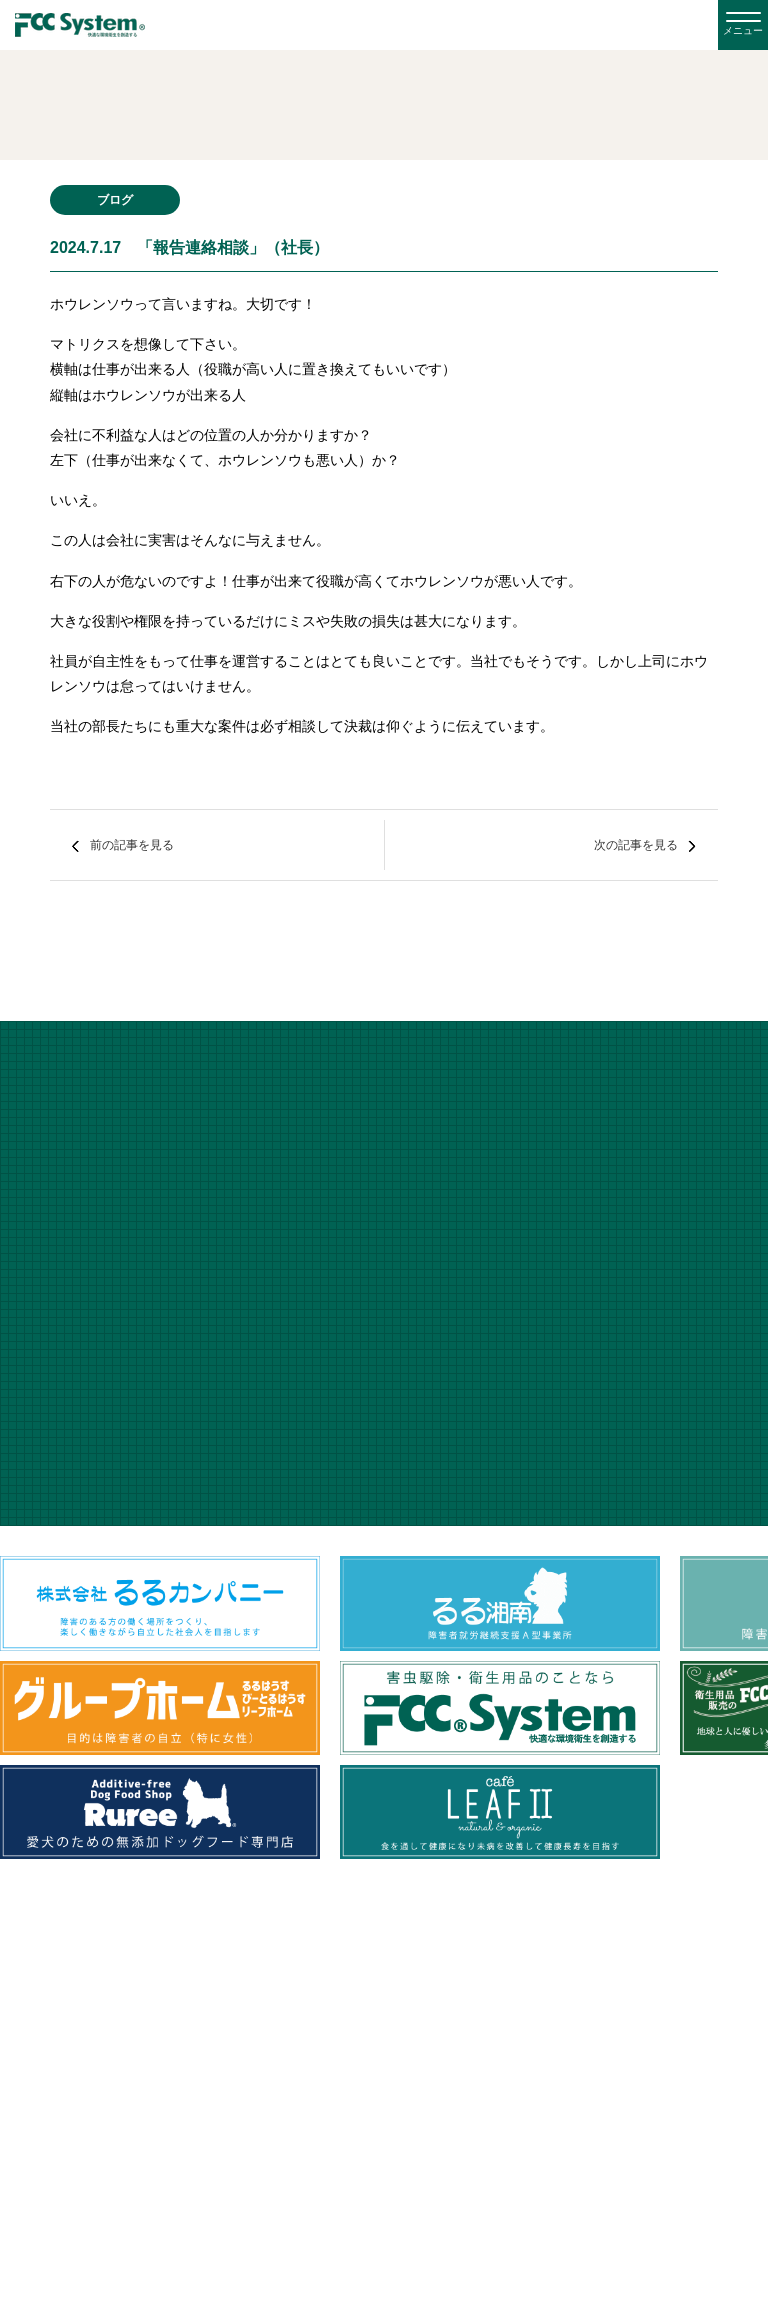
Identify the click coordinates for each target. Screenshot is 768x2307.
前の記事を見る (132, 845)
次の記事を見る (636, 845)
